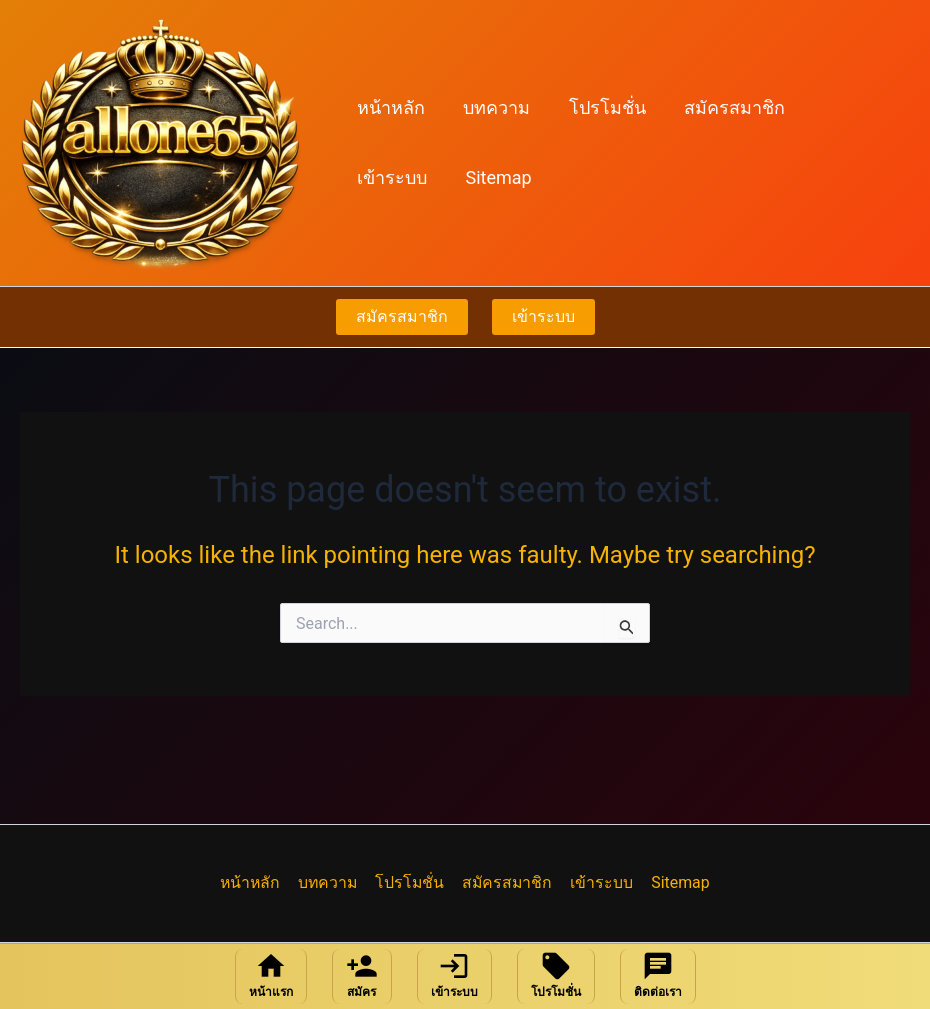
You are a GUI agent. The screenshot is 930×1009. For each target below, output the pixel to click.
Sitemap (389, 177)
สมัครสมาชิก (726, 107)
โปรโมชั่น (601, 107)
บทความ (493, 107)
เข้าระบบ (848, 107)
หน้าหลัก (390, 107)
